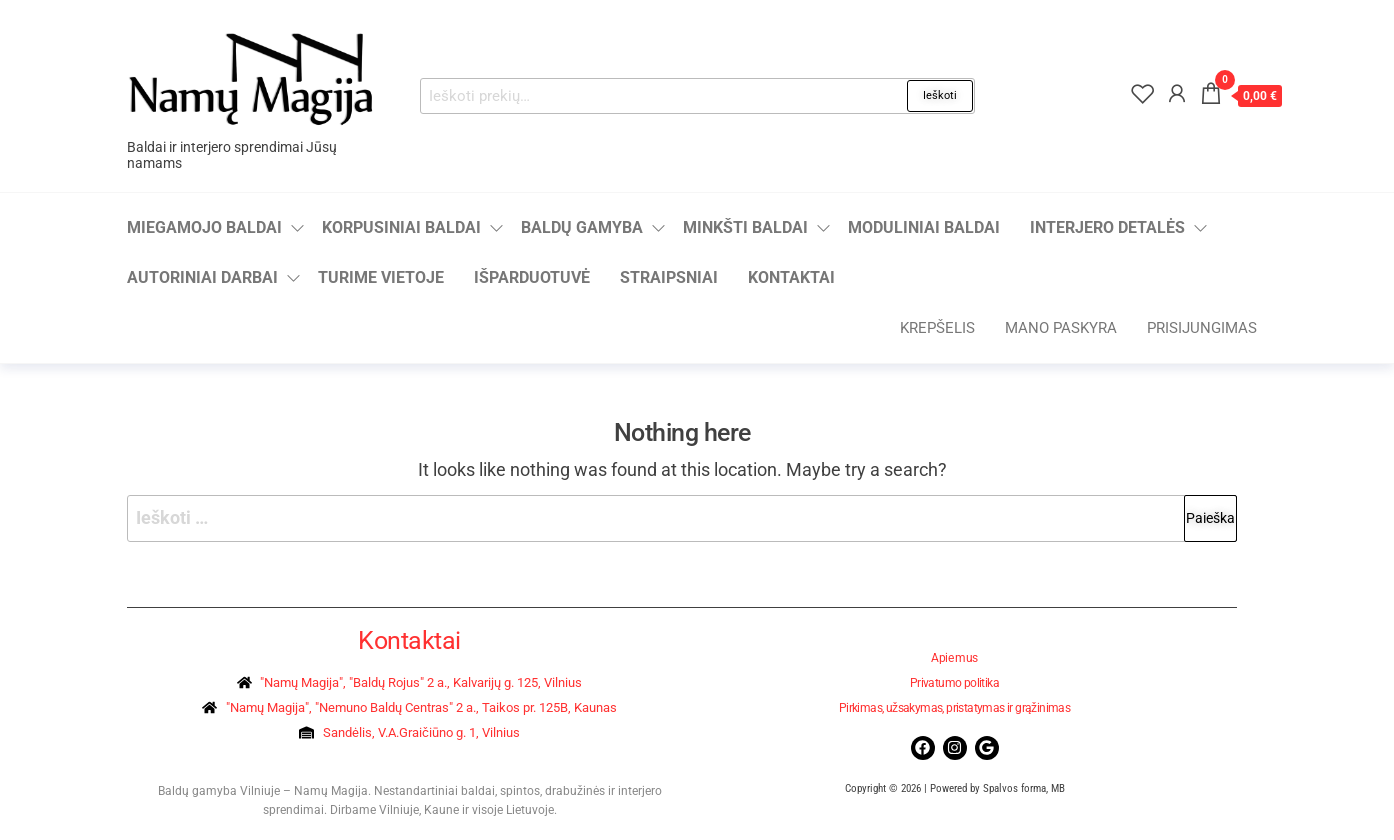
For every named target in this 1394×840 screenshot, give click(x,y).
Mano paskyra (1061, 328)
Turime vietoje (381, 277)
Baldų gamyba (582, 227)
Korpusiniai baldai (401, 227)
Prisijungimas (1202, 328)
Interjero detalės (1107, 227)
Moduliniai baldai (924, 227)
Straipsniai (669, 277)
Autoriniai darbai (202, 277)
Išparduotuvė (532, 277)
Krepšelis (937, 328)
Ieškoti (940, 95)
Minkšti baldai (745, 227)
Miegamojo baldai (204, 227)
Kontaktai (791, 277)
